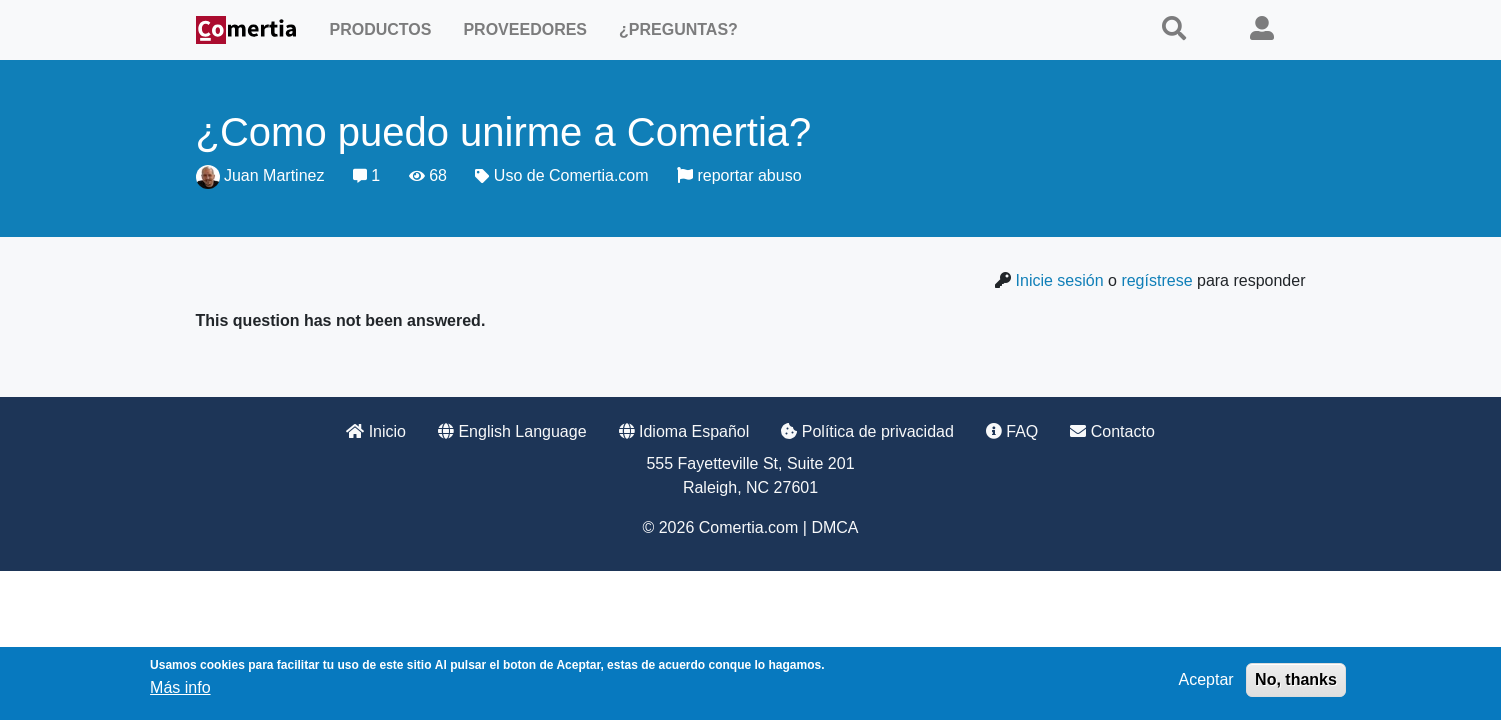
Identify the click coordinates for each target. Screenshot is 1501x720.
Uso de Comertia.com (571, 175)
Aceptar (1206, 679)
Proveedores (525, 29)
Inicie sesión (1060, 280)
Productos (381, 29)
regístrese (1156, 280)
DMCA (834, 527)
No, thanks (1296, 679)
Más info (180, 687)
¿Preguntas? (678, 29)
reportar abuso (739, 175)
